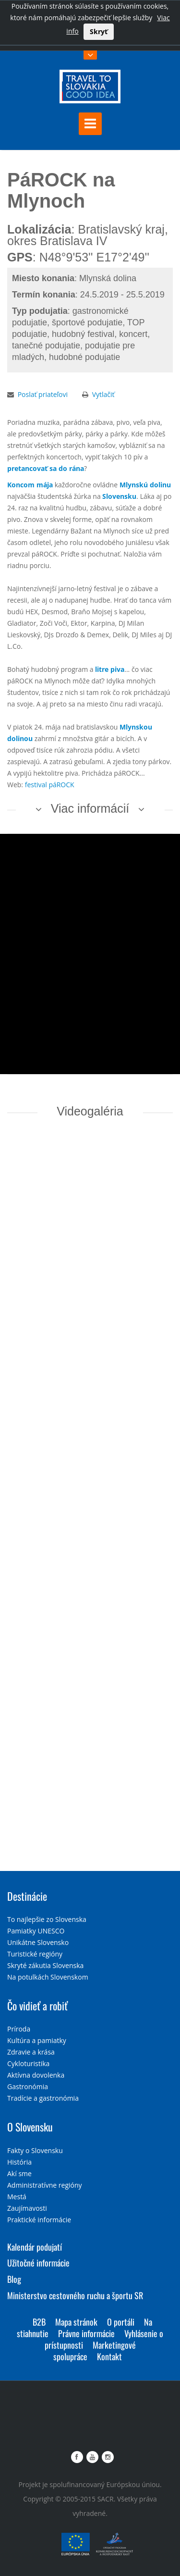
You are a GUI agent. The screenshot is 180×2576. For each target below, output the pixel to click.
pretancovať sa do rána (45, 468)
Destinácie (27, 1896)
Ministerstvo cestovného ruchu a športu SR (75, 2295)
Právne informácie (86, 2333)
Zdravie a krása (31, 2051)
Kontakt (109, 2356)
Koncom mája (30, 484)
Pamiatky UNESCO (35, 1930)
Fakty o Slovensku (35, 2150)
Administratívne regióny (44, 2185)
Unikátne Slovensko (38, 1942)
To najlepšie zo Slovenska (46, 1919)
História (19, 2162)
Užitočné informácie (38, 2262)
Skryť (99, 31)
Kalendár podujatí (34, 2247)
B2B (39, 2322)
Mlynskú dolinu (145, 484)
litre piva (109, 669)
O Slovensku (30, 2126)
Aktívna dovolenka (35, 2075)
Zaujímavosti (27, 2208)
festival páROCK (49, 784)
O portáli (120, 2322)
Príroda (18, 2028)
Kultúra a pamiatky (36, 2040)
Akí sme (19, 2173)
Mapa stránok (76, 2322)
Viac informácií (90, 808)
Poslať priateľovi (43, 394)
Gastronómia (27, 2086)
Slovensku (119, 496)
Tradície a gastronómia (43, 2098)
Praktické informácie (39, 2219)
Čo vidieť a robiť (37, 2005)
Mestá (16, 2196)
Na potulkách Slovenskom (47, 1977)
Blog (14, 2279)
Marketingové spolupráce (94, 2351)
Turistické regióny (34, 1953)
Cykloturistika (28, 2063)
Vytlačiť (103, 394)
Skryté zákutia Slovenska (45, 1965)
